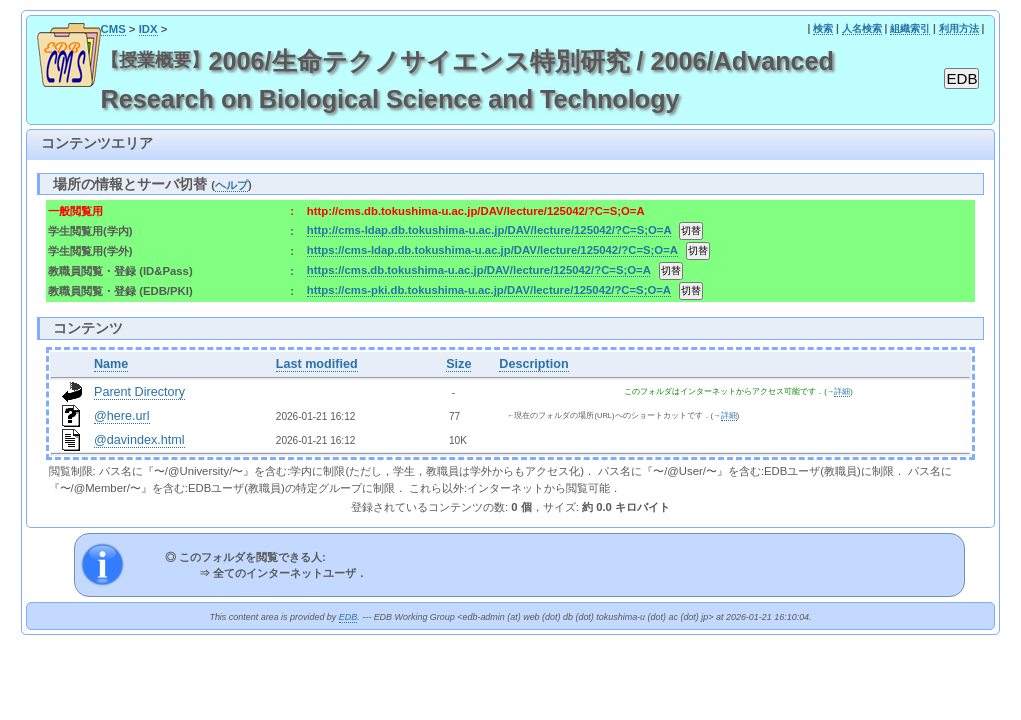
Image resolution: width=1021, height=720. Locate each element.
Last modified (317, 364)
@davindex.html (139, 440)
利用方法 (959, 28)
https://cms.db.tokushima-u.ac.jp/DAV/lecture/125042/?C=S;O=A (479, 270)
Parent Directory (139, 392)
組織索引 (910, 28)
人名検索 (862, 28)
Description (533, 364)
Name (111, 364)
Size (458, 364)
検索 (823, 28)
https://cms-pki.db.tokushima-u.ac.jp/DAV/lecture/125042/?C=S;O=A (489, 290)
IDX (148, 29)
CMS (113, 29)
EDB (348, 617)
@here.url (122, 416)
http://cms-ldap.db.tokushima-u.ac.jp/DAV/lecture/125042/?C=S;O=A (489, 230)
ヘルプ (231, 185)
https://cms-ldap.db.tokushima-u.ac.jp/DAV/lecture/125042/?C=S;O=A (492, 250)
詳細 (842, 391)
